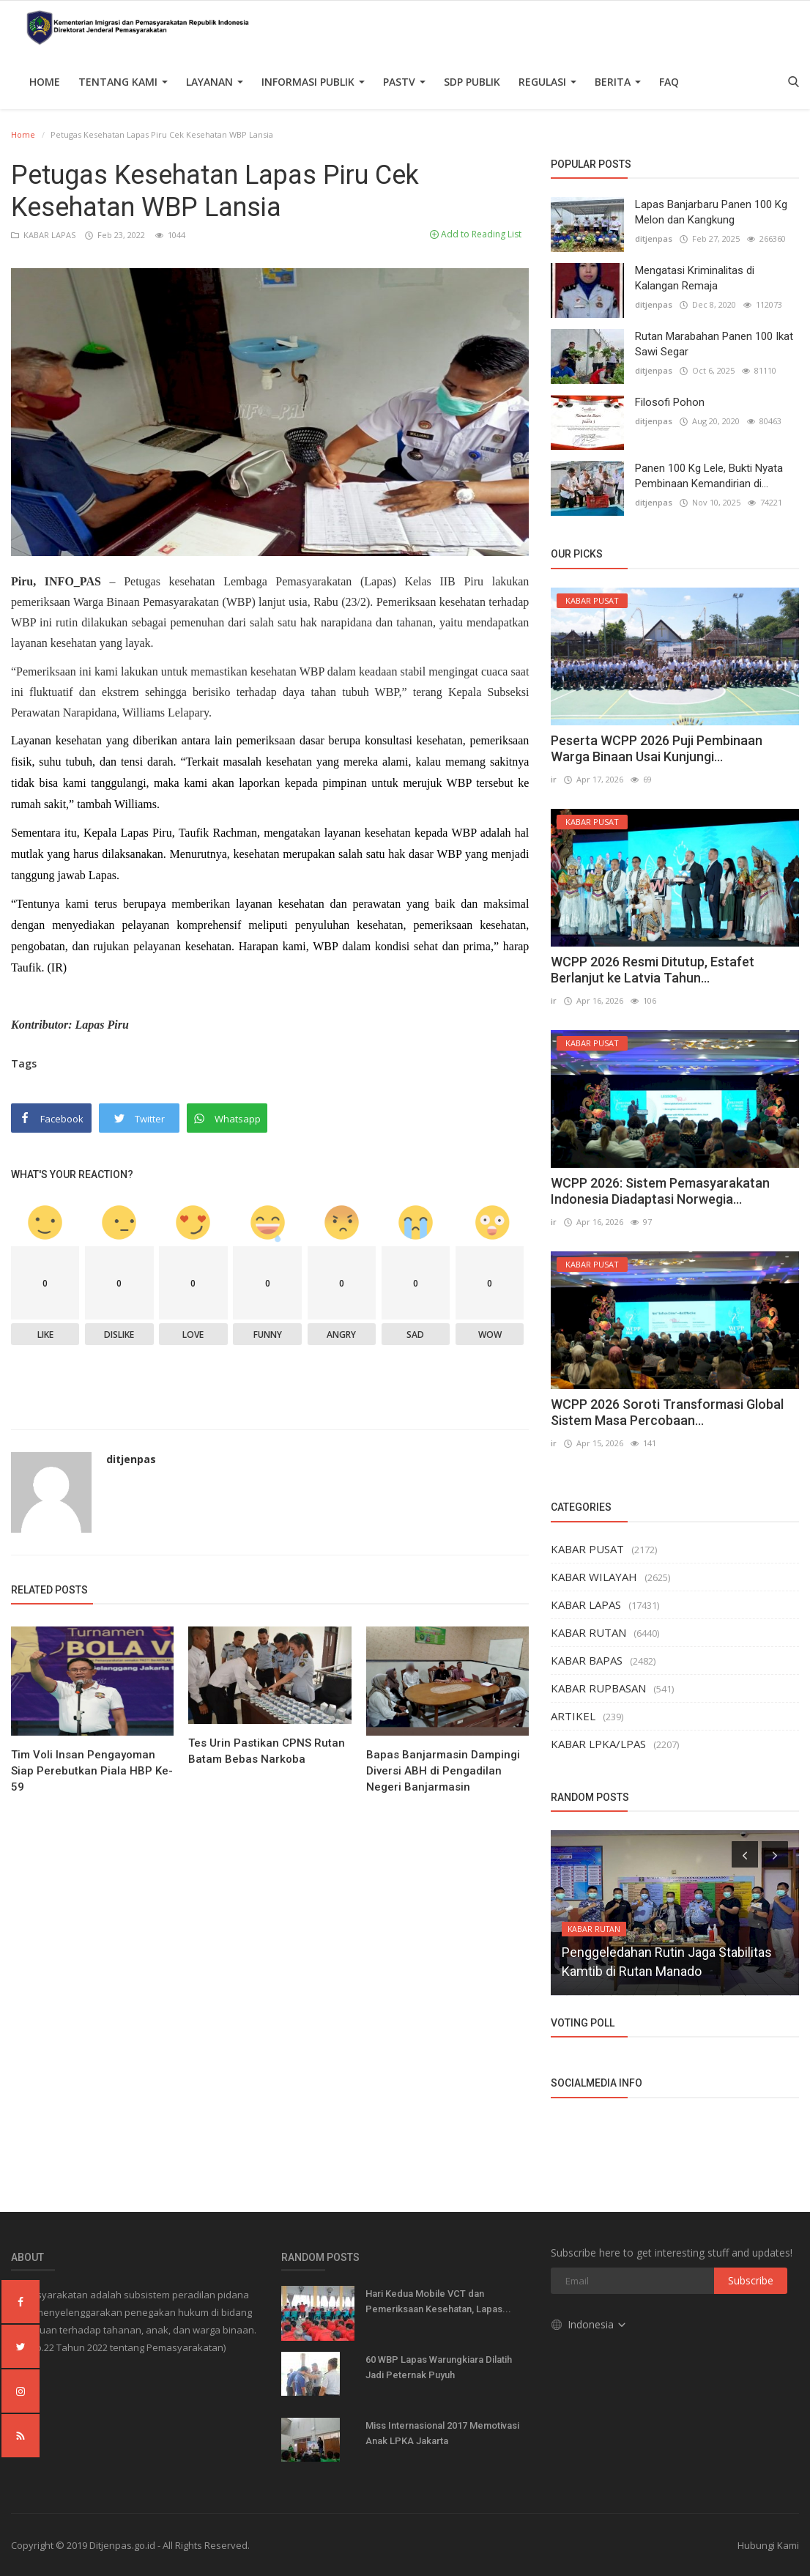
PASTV (404, 82)
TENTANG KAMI (123, 82)
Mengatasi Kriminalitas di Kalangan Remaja (694, 278)
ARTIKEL (573, 1716)
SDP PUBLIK (472, 82)
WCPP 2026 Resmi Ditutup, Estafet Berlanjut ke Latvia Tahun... (652, 969)
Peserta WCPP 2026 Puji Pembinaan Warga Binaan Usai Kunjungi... (656, 748)
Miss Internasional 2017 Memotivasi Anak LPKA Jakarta (442, 2433)
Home (44, 82)
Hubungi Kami (768, 2545)
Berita (618, 82)
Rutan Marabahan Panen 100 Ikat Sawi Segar (714, 344)
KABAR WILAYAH (594, 1576)
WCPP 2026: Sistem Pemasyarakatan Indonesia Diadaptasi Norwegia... (660, 1191)
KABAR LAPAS (44, 234)
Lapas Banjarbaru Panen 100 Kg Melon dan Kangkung (711, 212)
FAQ (669, 82)
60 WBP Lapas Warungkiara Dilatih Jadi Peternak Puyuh (438, 2367)
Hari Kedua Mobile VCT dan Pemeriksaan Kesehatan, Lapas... (438, 2301)
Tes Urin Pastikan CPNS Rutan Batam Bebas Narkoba (266, 1751)
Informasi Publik (313, 82)
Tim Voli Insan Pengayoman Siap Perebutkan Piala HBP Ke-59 (92, 1771)
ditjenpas (131, 1459)
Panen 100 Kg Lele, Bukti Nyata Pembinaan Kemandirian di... (709, 476)
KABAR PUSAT (587, 1548)
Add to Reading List (475, 234)
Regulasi (547, 82)
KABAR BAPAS (587, 1660)
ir (554, 779)
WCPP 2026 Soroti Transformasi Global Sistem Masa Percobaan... (667, 1412)
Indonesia (589, 2324)
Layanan (214, 82)
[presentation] (745, 1854)
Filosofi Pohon (670, 402)
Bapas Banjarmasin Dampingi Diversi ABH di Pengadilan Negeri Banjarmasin (443, 1771)
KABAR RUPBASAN (598, 1688)
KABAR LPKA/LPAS (598, 1743)
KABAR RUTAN (588, 1632)
